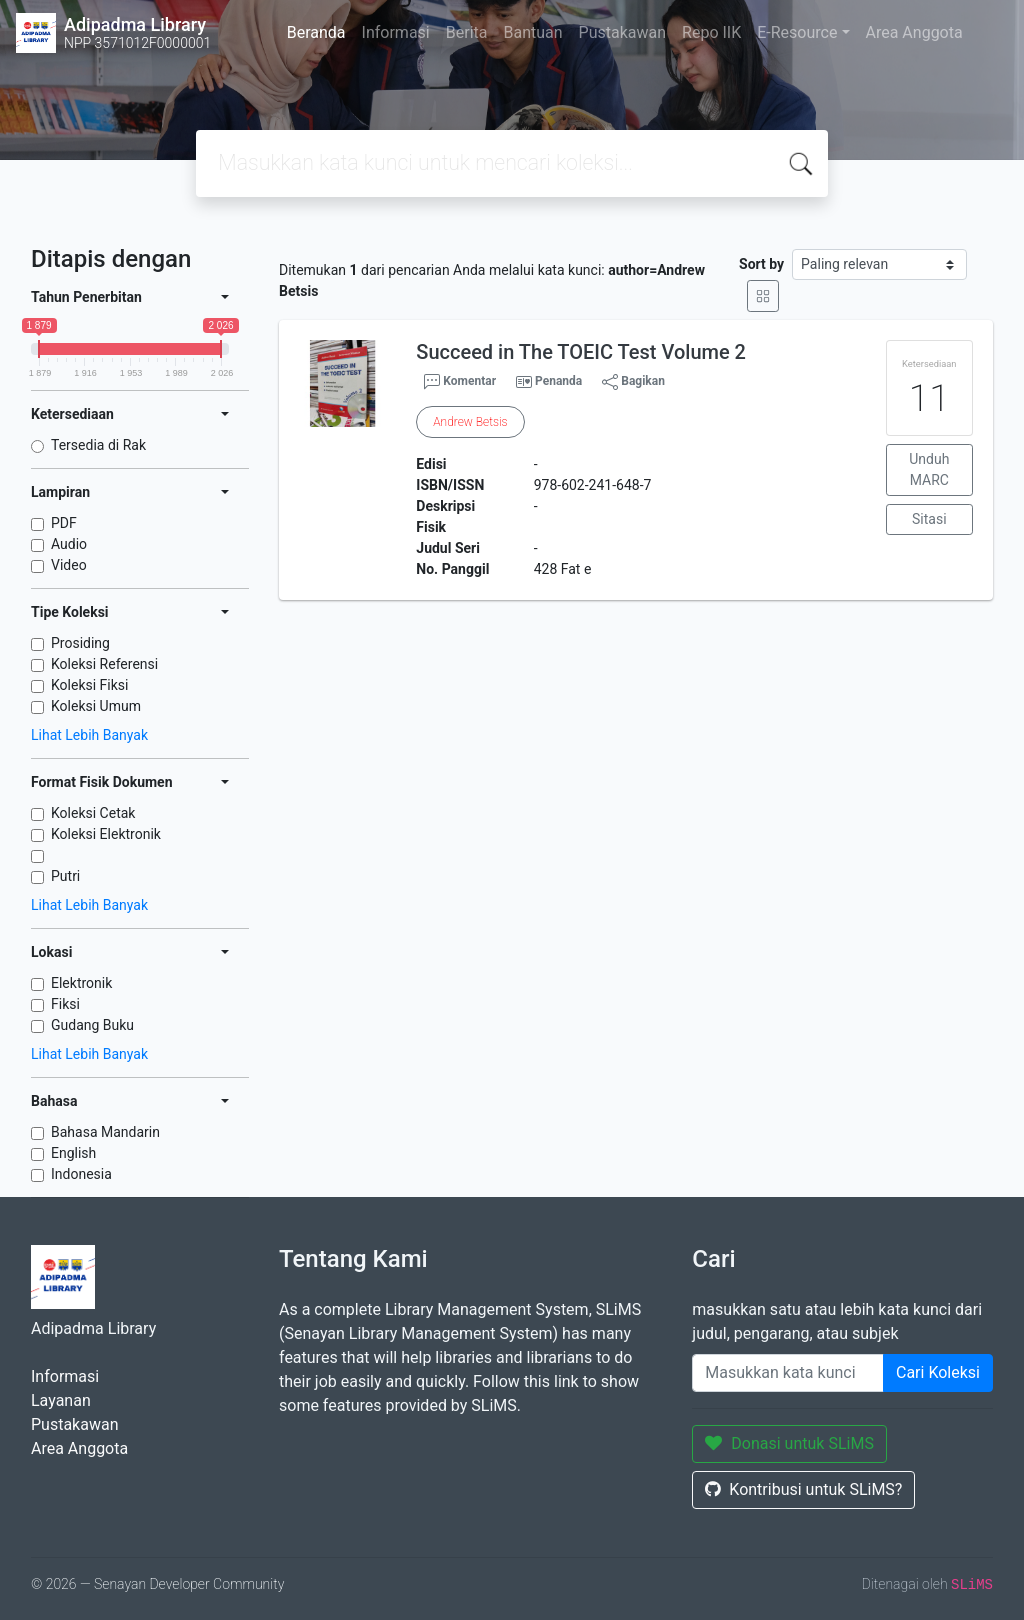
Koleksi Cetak (93, 813)
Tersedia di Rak (98, 445)
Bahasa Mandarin (105, 1132)
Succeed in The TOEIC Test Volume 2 (581, 352)
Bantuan (532, 32)
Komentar (460, 382)
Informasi (396, 32)
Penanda (558, 381)
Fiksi (65, 1004)
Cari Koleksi (938, 1372)
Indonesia (81, 1174)
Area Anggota (914, 32)
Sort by (761, 264)
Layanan (61, 1400)
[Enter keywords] (788, 1373)
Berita (467, 32)
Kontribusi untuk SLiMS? (803, 1489)
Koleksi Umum (96, 706)
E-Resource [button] (797, 32)
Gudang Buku (92, 1025)
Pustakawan (622, 32)
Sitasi (929, 519)
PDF (64, 523)
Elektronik (81, 983)
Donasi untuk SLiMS (789, 1443)
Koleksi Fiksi (89, 685)
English (73, 1153)
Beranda (316, 32)
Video (69, 565)
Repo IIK (711, 32)
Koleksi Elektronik (106, 834)
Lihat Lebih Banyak (89, 735)
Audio (69, 544)
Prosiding (80, 643)
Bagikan (633, 382)
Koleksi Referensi (104, 664)
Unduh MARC (929, 469)
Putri (65, 876)
